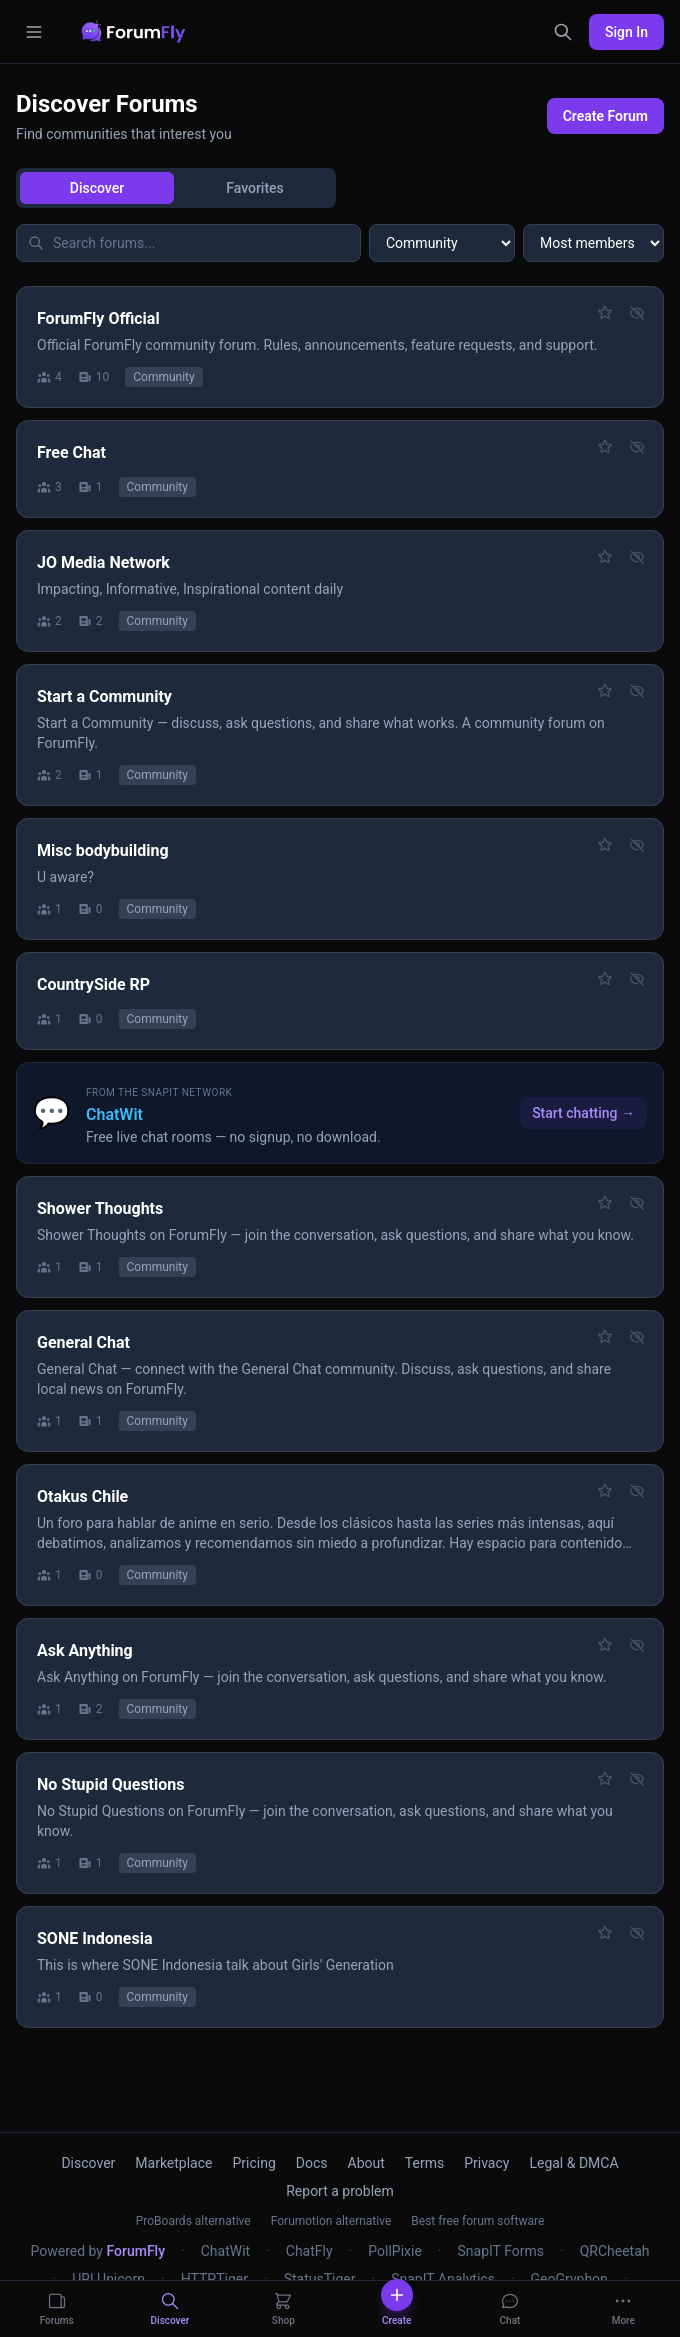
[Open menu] (34, 32)
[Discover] (169, 2309)
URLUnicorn (108, 2279)
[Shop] (283, 2309)
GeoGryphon (569, 2279)
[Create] (396, 2309)
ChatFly (309, 2251)
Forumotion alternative (331, 2221)
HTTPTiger (214, 2279)
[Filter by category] (442, 243)
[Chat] (509, 2309)
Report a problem (340, 2191)
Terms (424, 2163)
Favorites (255, 188)
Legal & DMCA (573, 2163)
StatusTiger (320, 2279)
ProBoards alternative (193, 2221)
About (366, 2163)
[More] (623, 2309)
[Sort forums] (593, 243)
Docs (312, 2163)
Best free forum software (477, 2221)
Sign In (626, 32)
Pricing (254, 2163)
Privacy (486, 2163)
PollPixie (395, 2251)
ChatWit (225, 2251)
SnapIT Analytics (443, 2279)
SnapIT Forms (500, 2251)
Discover (97, 188)
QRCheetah (615, 2251)
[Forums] (56, 2309)
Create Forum (605, 116)
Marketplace (173, 2163)
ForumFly (135, 2251)
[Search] (563, 32)
